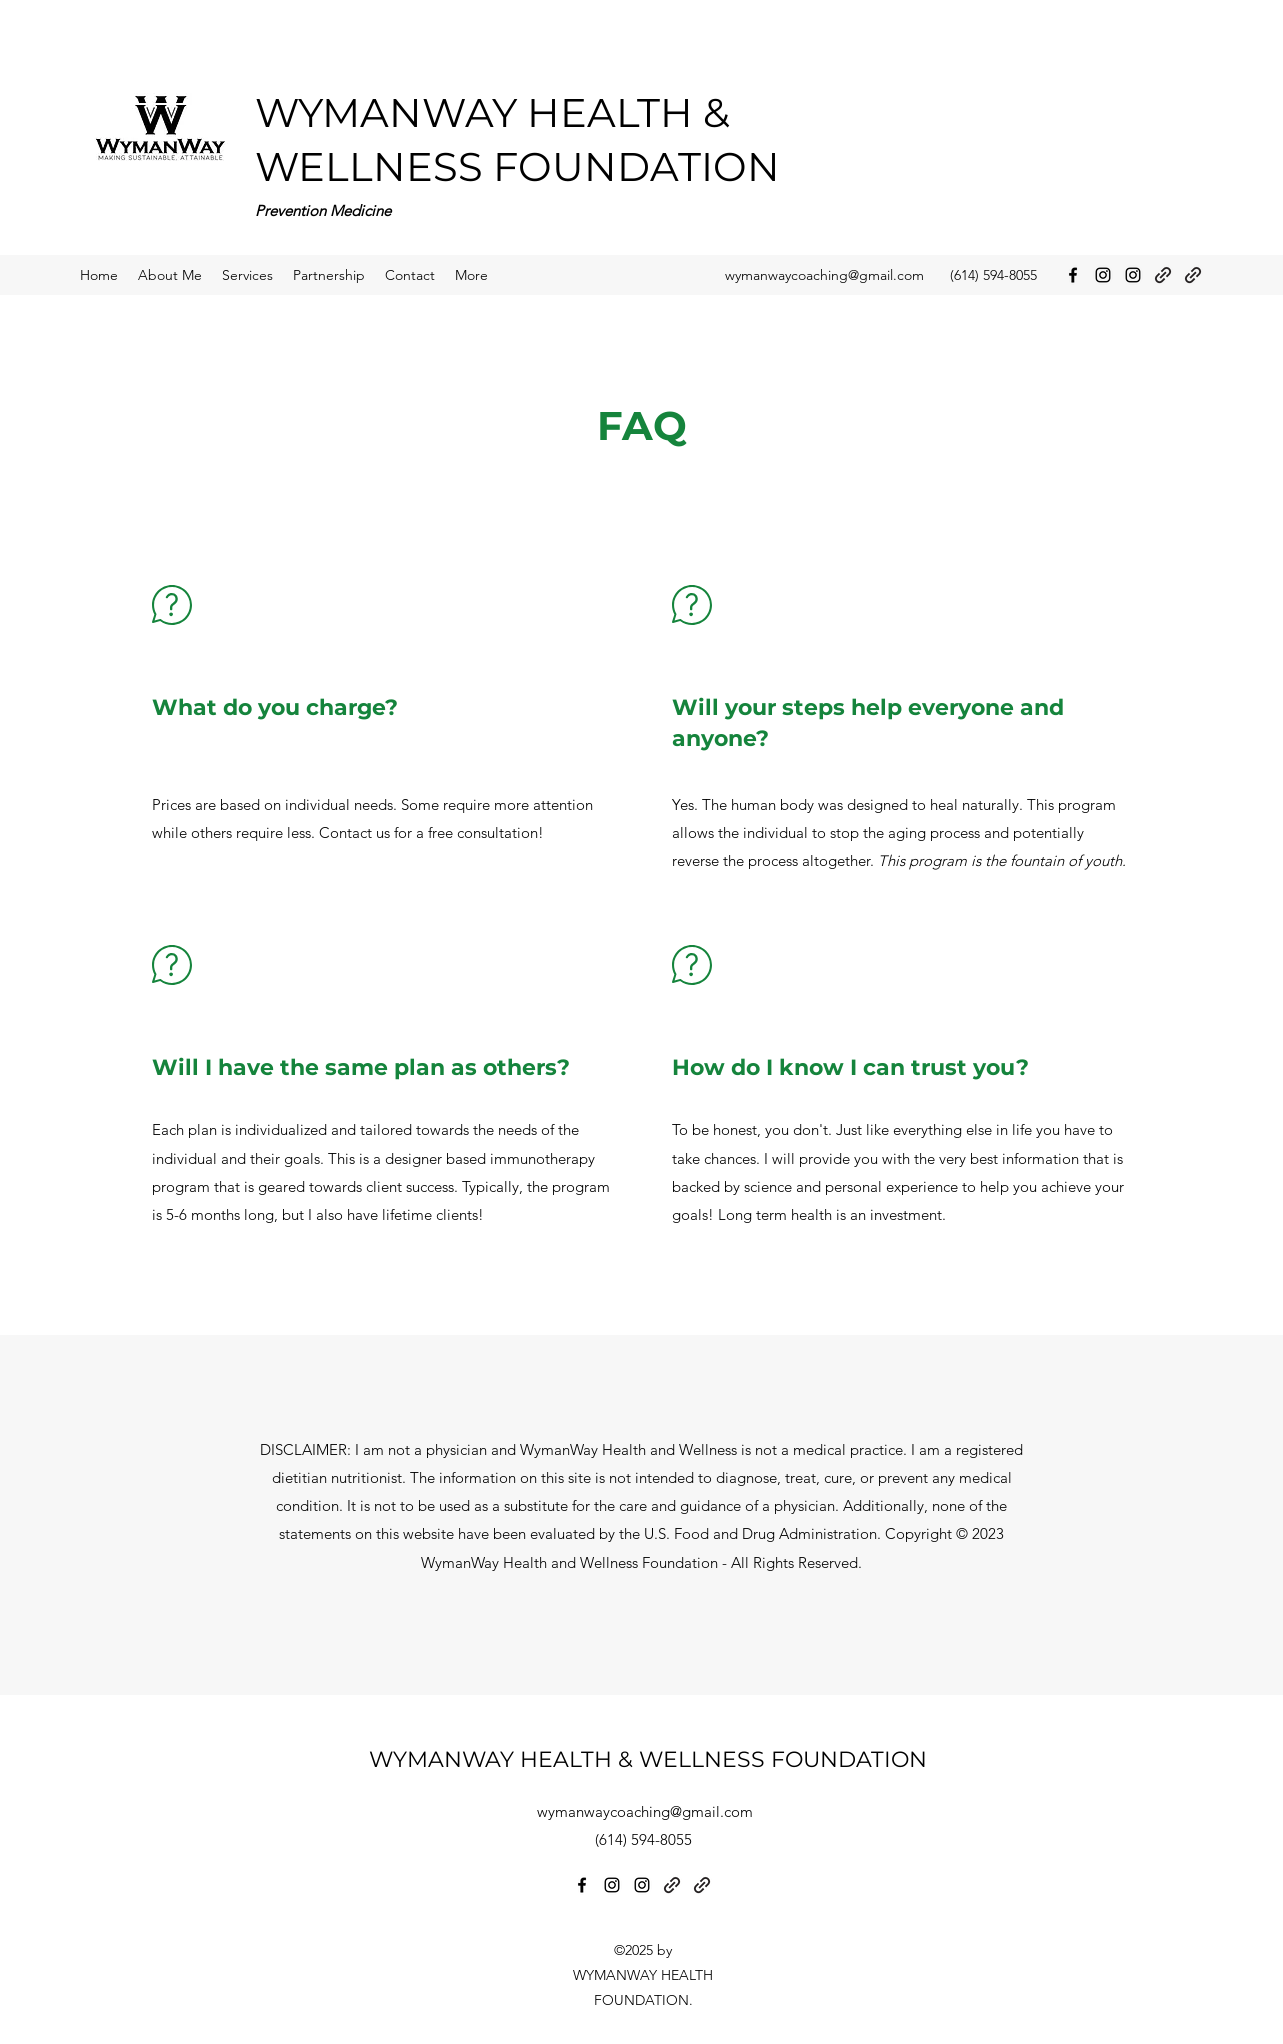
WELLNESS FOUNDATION (517, 166)
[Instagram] (1103, 275)
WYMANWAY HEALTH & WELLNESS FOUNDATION (648, 1759)
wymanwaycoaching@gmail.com (824, 275)
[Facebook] (1073, 275)
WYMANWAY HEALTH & (497, 112)
